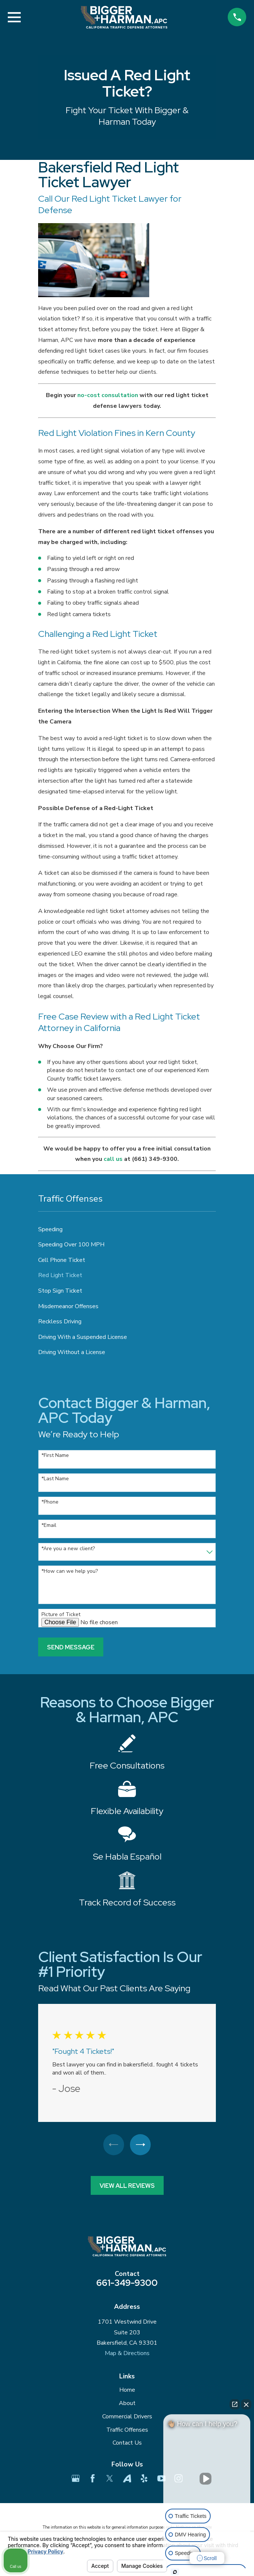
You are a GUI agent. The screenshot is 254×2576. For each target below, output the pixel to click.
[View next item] (140, 2145)
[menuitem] (127, 1229)
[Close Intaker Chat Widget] (246, 2404)
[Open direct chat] (235, 2404)
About (127, 2403)
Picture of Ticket (60, 1615)
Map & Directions (127, 2354)
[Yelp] (144, 2479)
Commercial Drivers (127, 2417)
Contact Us (127, 2443)
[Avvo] (127, 2479)
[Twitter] (110, 2479)
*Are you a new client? (68, 1549)
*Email (48, 1525)
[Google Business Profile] (75, 2479)
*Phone (50, 1502)
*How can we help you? (69, 1571)
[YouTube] (161, 2479)
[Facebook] (92, 2479)
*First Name (55, 1455)
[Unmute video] (207, 2478)
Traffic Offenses (127, 2430)
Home (127, 2391)
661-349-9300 (127, 2283)
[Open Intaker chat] (175, 2572)
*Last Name (55, 1479)
